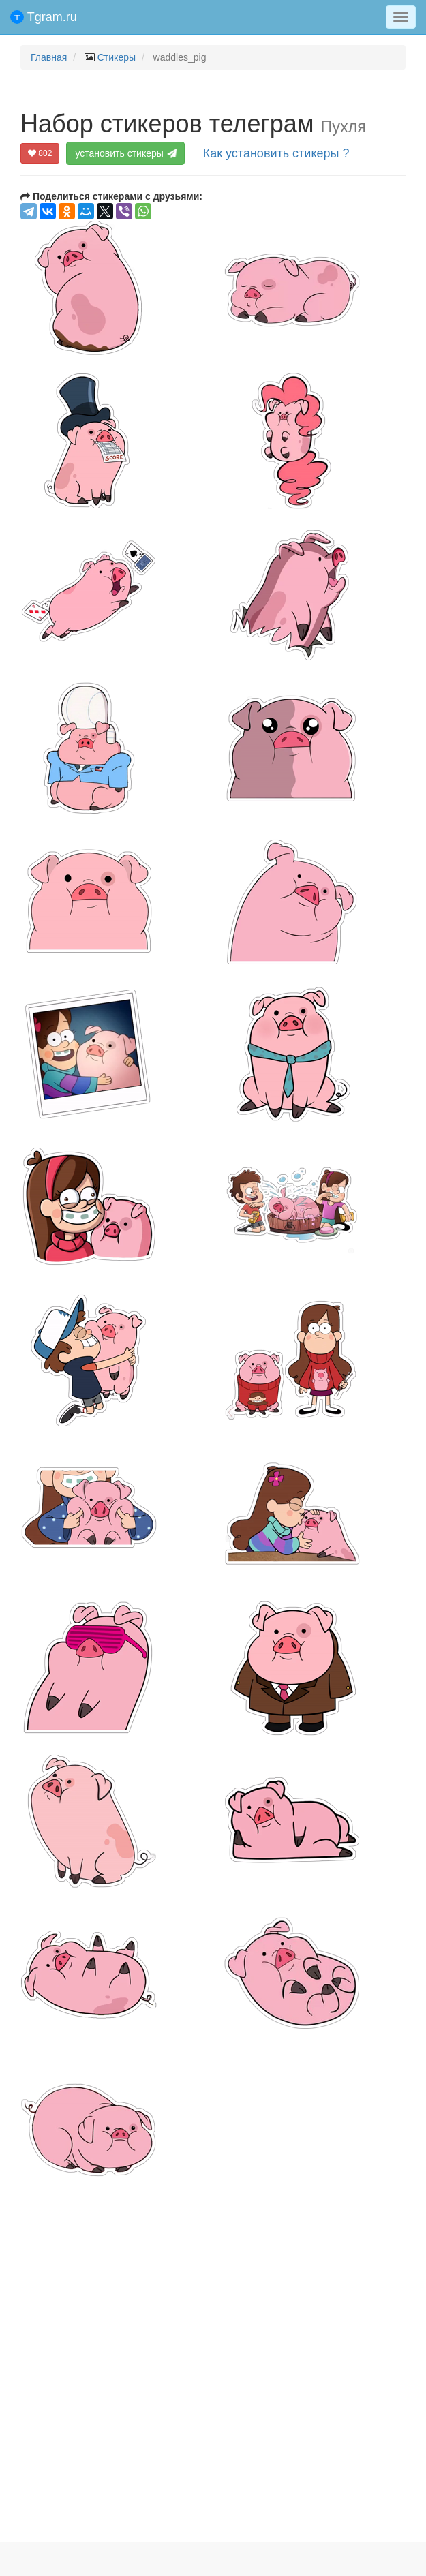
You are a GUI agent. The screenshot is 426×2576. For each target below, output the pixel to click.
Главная (49, 57)
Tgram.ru (43, 17)
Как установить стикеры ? (276, 153)
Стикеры (116, 57)
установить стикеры (126, 153)
